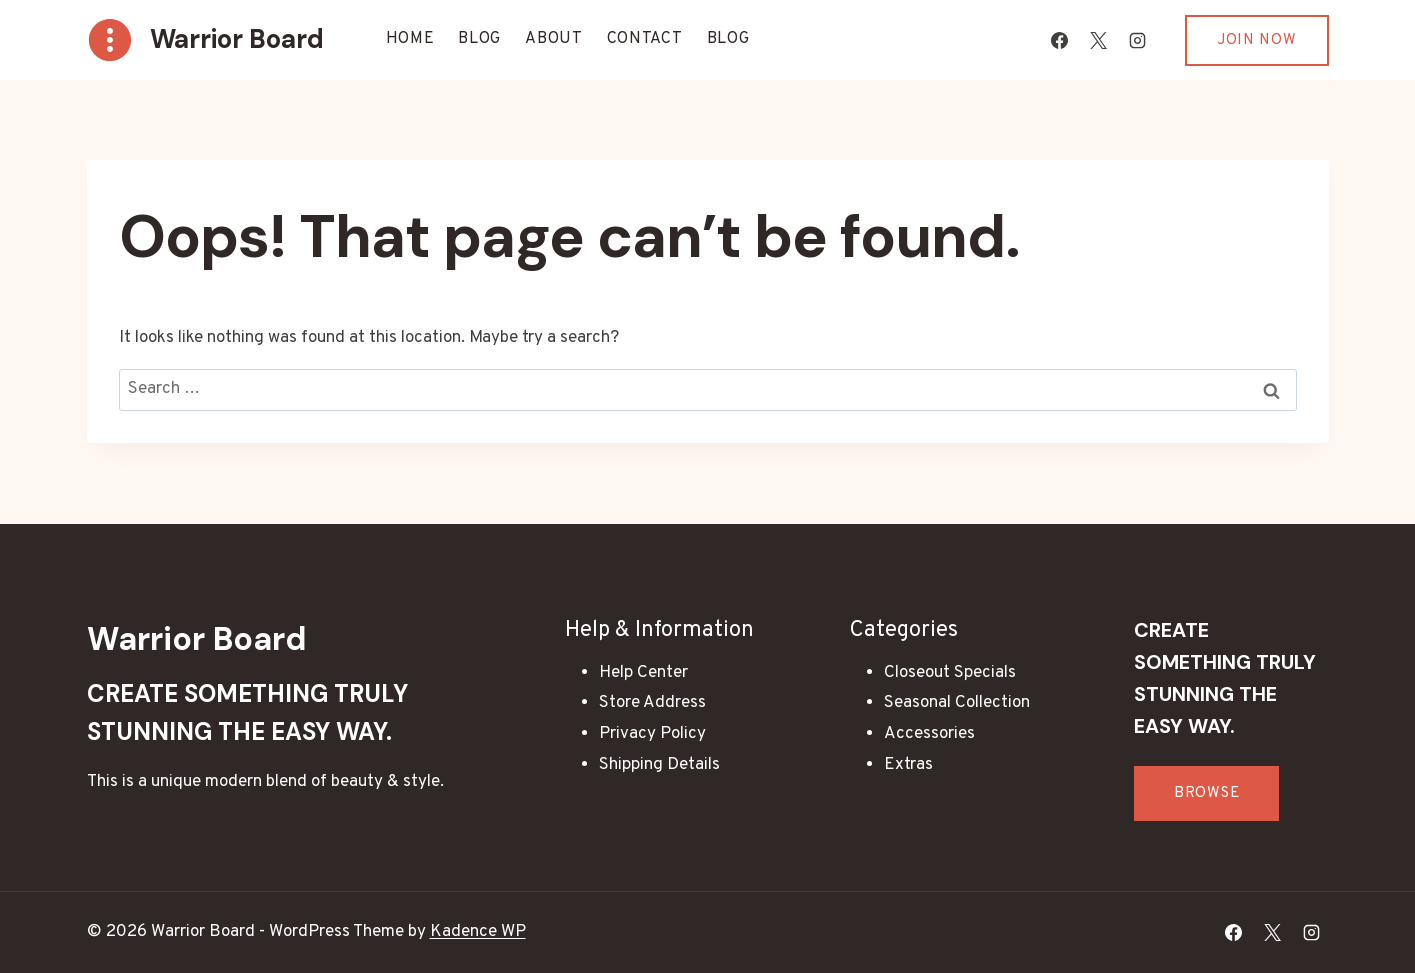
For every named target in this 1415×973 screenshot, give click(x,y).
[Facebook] (1060, 40)
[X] (1099, 40)
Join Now (1257, 40)
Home (410, 39)
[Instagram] (1138, 40)
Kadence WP (478, 932)
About (554, 39)
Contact (645, 39)
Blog (479, 39)
